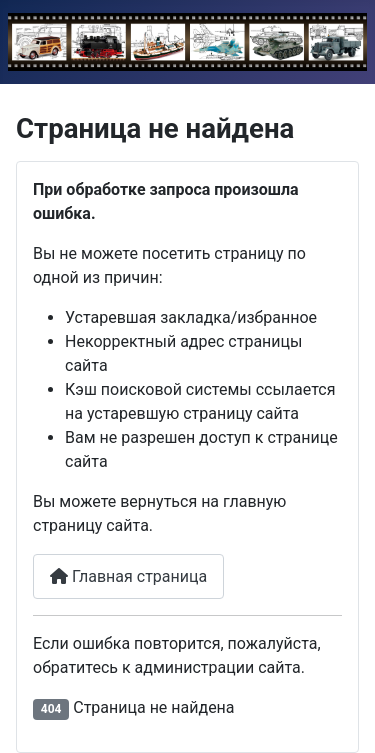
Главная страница (128, 576)
